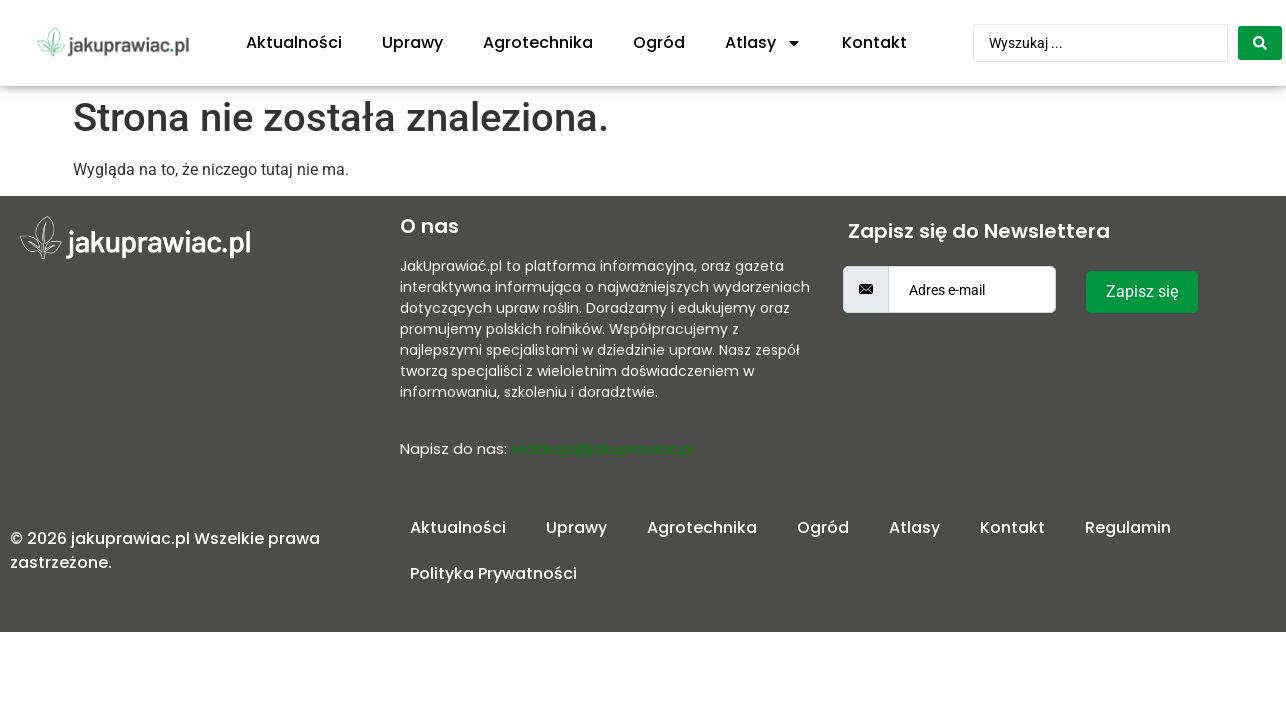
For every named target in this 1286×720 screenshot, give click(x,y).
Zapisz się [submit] (1142, 291)
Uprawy (412, 42)
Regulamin (1128, 527)
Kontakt (874, 42)
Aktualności (294, 42)
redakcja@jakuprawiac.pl (602, 448)
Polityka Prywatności (493, 573)
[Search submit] (1260, 43)
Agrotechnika (538, 42)
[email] (972, 289)
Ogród (659, 42)
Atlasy (763, 43)
